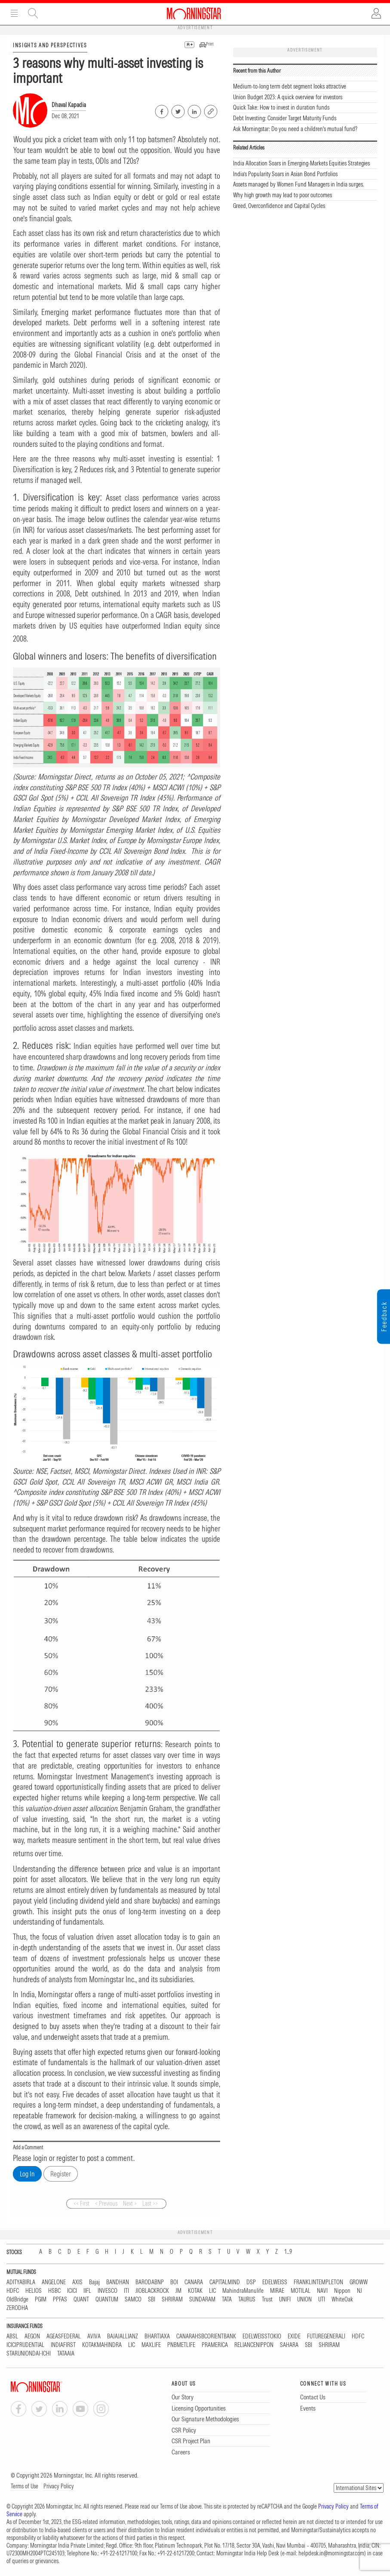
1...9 (288, 2252)
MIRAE (277, 2291)
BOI (174, 2282)
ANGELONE (54, 2282)
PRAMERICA (215, 2345)
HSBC (54, 2291)
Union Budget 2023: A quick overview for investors (287, 97)
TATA (227, 2299)
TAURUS (246, 2299)
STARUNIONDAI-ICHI (28, 2353)
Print (210, 44)
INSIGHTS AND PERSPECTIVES (50, 45)
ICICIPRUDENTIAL (25, 2345)
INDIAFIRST (63, 2345)
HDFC (12, 2291)
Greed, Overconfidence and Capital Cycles (279, 206)
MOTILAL (300, 2291)
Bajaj (94, 2282)
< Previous (106, 2203)
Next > (130, 2203)
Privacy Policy (58, 2486)
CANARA (193, 2282)
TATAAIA (65, 2353)
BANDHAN (117, 2282)
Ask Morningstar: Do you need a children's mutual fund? (295, 129)
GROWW (359, 2282)
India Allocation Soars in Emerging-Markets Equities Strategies (301, 163)
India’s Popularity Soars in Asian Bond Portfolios (285, 174)
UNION (304, 2299)
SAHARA (289, 2345)
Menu (14, 13)
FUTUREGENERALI (326, 2336)
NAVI (322, 2291)
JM (178, 2291)
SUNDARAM (202, 2299)
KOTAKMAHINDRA (102, 2345)
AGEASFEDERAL (63, 2336)
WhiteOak (342, 2299)
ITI (126, 2291)
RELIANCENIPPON (253, 2345)
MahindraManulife (243, 2291)
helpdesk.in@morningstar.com (331, 2553)
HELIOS (33, 2291)
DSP (251, 2282)
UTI (321, 2299)
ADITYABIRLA (20, 2282)
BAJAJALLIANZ (122, 2336)
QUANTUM (106, 2299)
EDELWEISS (274, 2282)
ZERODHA (17, 2308)
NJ (359, 2291)
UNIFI (285, 2299)
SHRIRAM (172, 2299)
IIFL (87, 2291)
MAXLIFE (151, 2345)
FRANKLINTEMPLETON (318, 2282)
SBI (151, 2299)
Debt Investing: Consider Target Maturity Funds (284, 118)
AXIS (77, 2282)
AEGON (32, 2336)
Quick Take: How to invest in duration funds (281, 107)
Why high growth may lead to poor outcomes (282, 195)
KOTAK (195, 2291)
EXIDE (294, 2336)
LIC (212, 2291)
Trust (267, 2299)
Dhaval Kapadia (69, 105)
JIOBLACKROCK (152, 2291)
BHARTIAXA (157, 2336)
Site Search (33, 13)
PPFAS (60, 2299)
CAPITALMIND (224, 2282)
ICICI (72, 2291)
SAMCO (133, 2299)
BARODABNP (149, 2282)
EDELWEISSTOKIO (262, 2336)
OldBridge (17, 2299)
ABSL (12, 2336)
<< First (81, 2203)
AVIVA (94, 2336)
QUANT (81, 2299)
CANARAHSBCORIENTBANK (206, 2336)
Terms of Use (24, 2486)
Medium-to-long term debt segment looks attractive (289, 86)
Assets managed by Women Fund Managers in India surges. (298, 184)
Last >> (150, 2203)
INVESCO (107, 2291)
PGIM (40, 2299)
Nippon (342, 2291)
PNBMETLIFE (181, 2345)
